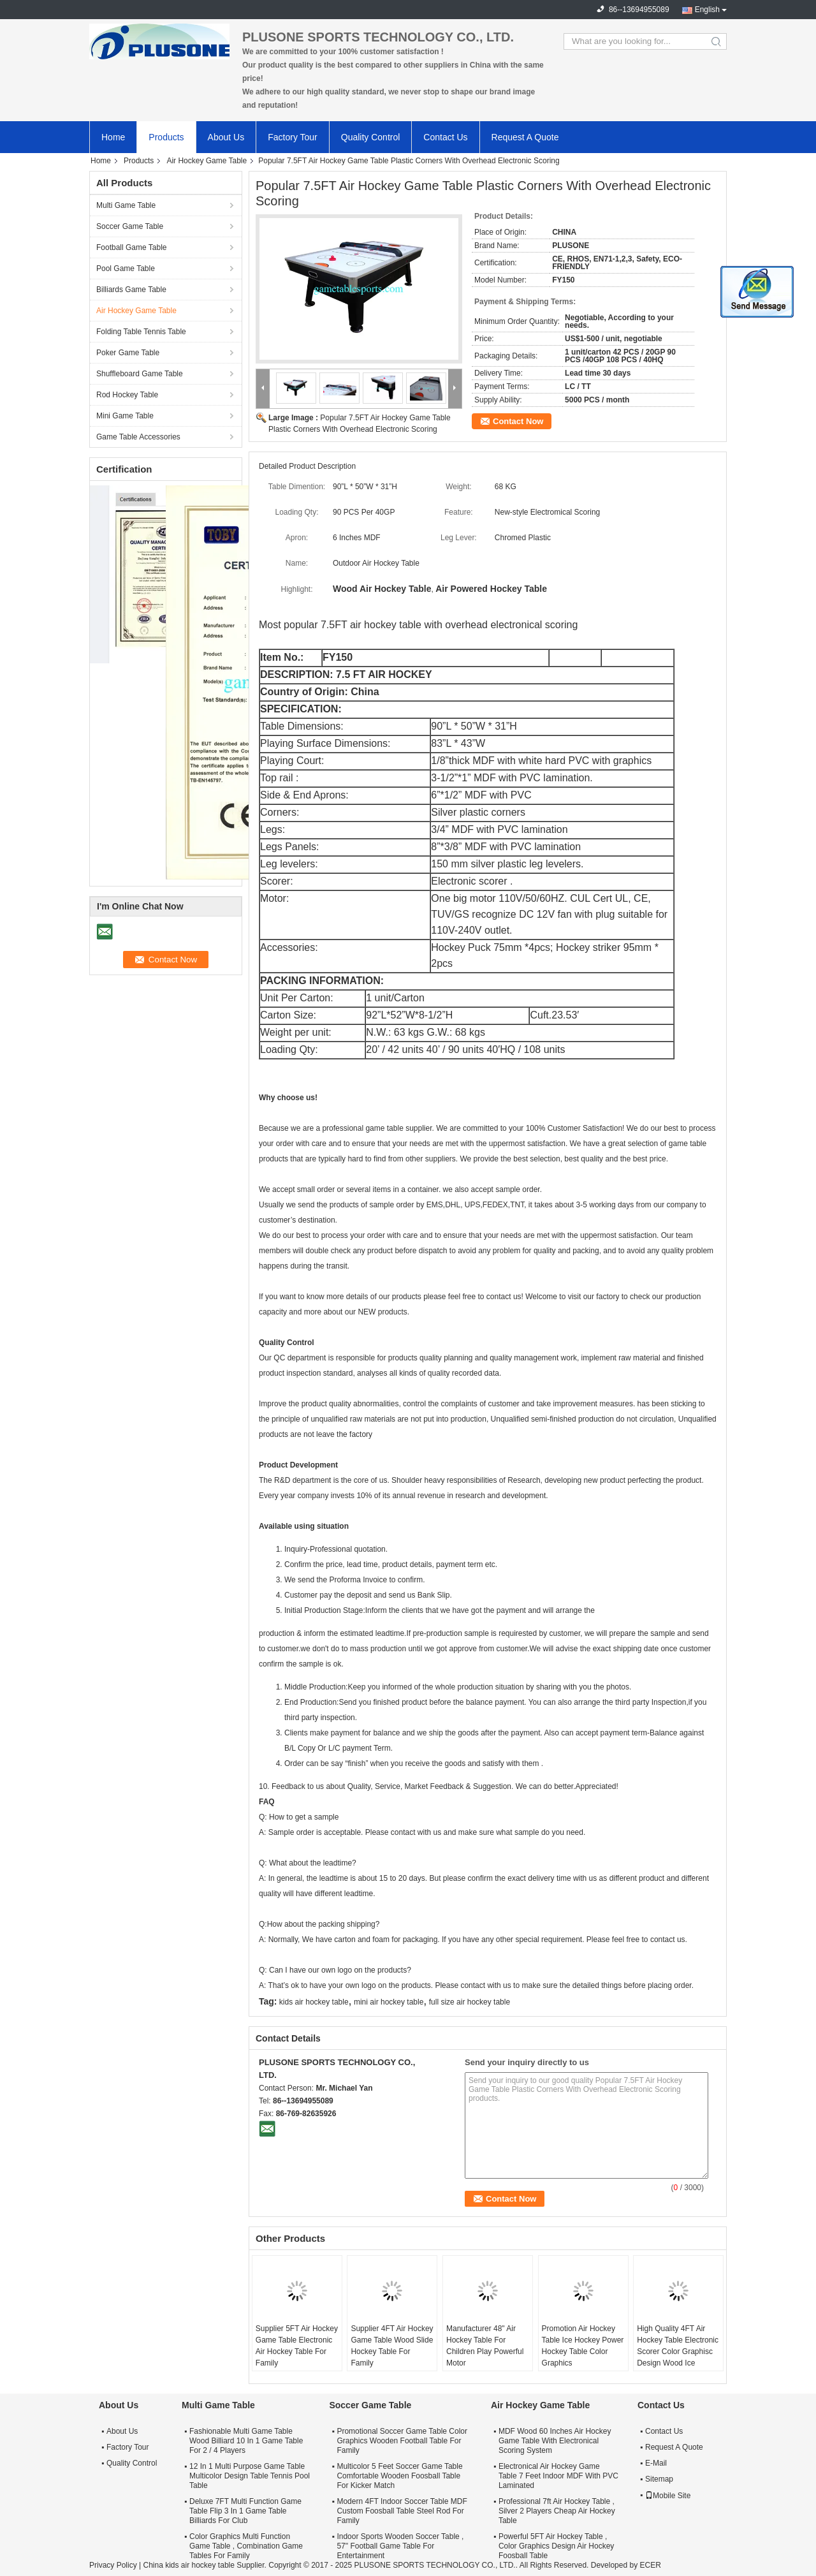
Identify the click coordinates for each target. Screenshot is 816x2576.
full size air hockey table (469, 2002)
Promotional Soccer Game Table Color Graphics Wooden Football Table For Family (402, 2441)
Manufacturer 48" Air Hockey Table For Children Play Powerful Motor (484, 2345)
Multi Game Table (126, 205)
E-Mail (656, 2463)
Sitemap (659, 2479)
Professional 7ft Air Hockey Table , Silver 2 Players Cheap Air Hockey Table (557, 2511)
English (707, 9)
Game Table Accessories (138, 436)
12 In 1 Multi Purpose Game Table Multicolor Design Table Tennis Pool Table (249, 2476)
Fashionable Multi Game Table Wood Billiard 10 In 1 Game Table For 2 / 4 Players (246, 2441)
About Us (226, 137)
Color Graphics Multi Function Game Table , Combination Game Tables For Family (246, 2546)
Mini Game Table (125, 415)
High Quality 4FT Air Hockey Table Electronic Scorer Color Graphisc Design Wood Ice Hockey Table (677, 2351)
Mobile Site (667, 2495)
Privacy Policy (113, 2565)
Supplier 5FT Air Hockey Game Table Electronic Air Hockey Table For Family (297, 2345)
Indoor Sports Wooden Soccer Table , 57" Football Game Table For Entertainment (400, 2546)
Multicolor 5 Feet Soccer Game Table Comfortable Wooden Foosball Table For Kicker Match (399, 2476)
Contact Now (518, 421)
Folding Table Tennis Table (141, 331)
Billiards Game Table (131, 289)
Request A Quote (525, 137)
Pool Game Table (125, 268)
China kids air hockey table (188, 2565)
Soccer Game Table (129, 226)
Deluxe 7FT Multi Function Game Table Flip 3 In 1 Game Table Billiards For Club (245, 2511)
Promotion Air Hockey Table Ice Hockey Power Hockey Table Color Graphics (583, 2345)
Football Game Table (131, 247)
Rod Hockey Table (127, 394)
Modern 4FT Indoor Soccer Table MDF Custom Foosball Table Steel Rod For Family (402, 2511)
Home (113, 137)
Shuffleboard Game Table (139, 373)
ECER (649, 2565)
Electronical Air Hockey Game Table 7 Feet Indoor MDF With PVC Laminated (558, 2476)
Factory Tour (292, 137)
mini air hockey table (388, 2002)
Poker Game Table (127, 352)
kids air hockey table (314, 2002)
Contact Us (445, 137)
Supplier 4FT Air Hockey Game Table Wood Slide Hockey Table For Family (392, 2345)
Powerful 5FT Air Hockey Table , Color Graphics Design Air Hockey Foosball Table (556, 2546)
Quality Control (370, 137)
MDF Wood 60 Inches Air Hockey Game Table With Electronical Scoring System (555, 2441)
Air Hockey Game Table (206, 160)
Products (166, 137)
